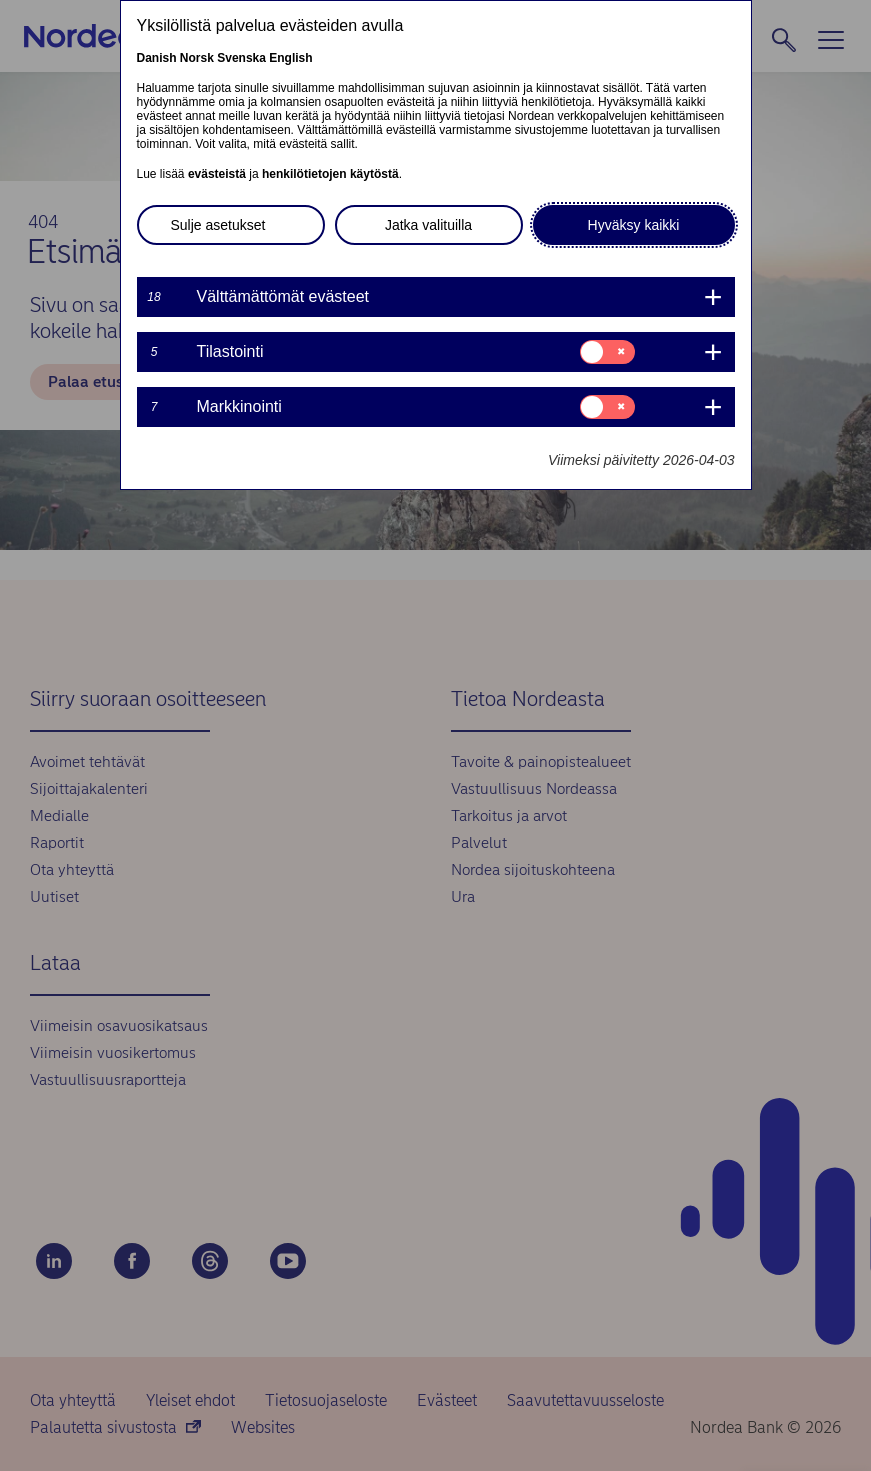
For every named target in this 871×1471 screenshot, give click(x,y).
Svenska (241, 58)
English (290, 58)
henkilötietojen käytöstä (330, 174)
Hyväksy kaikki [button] (634, 225)
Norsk (197, 58)
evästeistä (217, 174)
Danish (157, 58)
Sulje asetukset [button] (218, 225)
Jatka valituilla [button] (428, 225)
